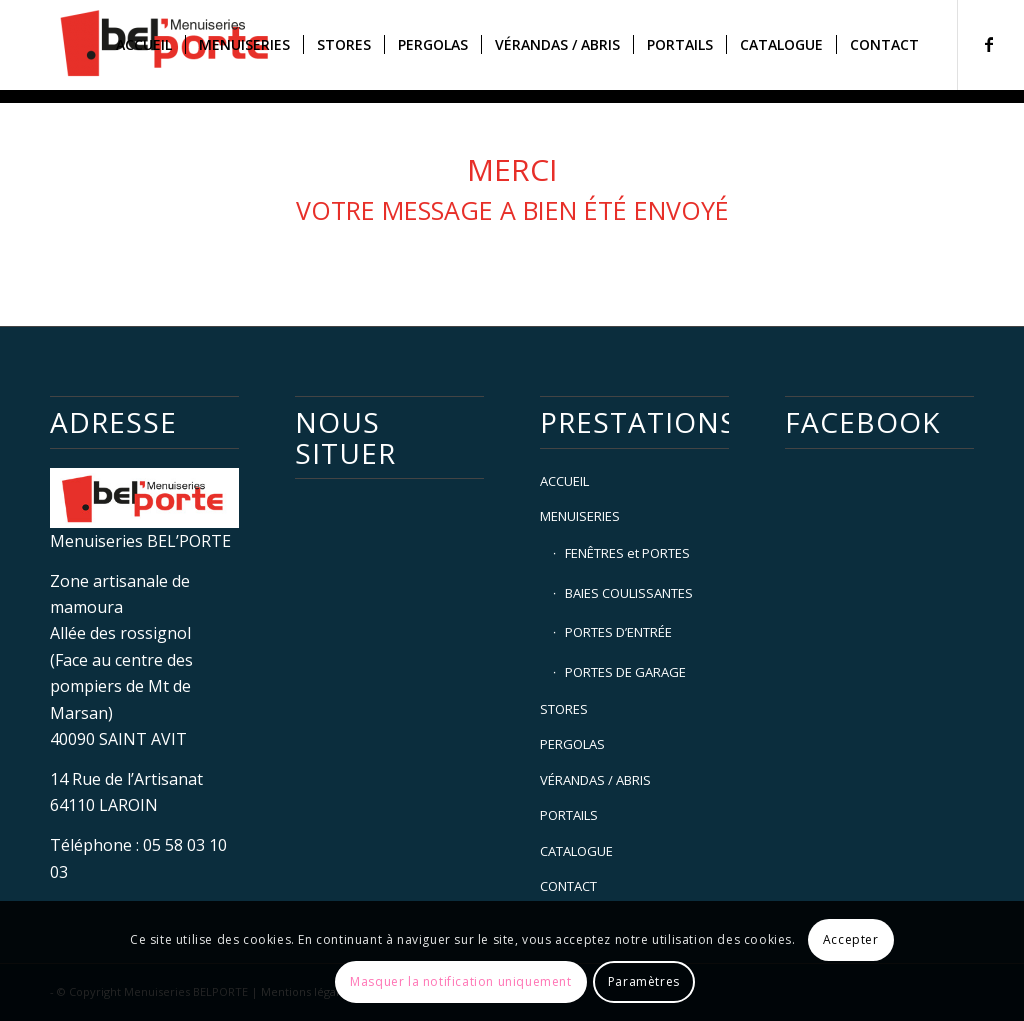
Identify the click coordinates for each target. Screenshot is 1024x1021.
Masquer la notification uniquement (460, 981)
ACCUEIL (564, 481)
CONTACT (568, 886)
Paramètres (644, 981)
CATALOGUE (576, 851)
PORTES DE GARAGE (625, 672)
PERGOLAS (572, 744)
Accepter (851, 939)
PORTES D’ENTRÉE (618, 632)
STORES (564, 709)
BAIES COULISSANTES (629, 593)
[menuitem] (144, 45)
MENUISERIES (580, 516)
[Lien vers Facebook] (989, 44)
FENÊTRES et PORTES (627, 553)
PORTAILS (569, 815)
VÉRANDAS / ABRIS (595, 780)
